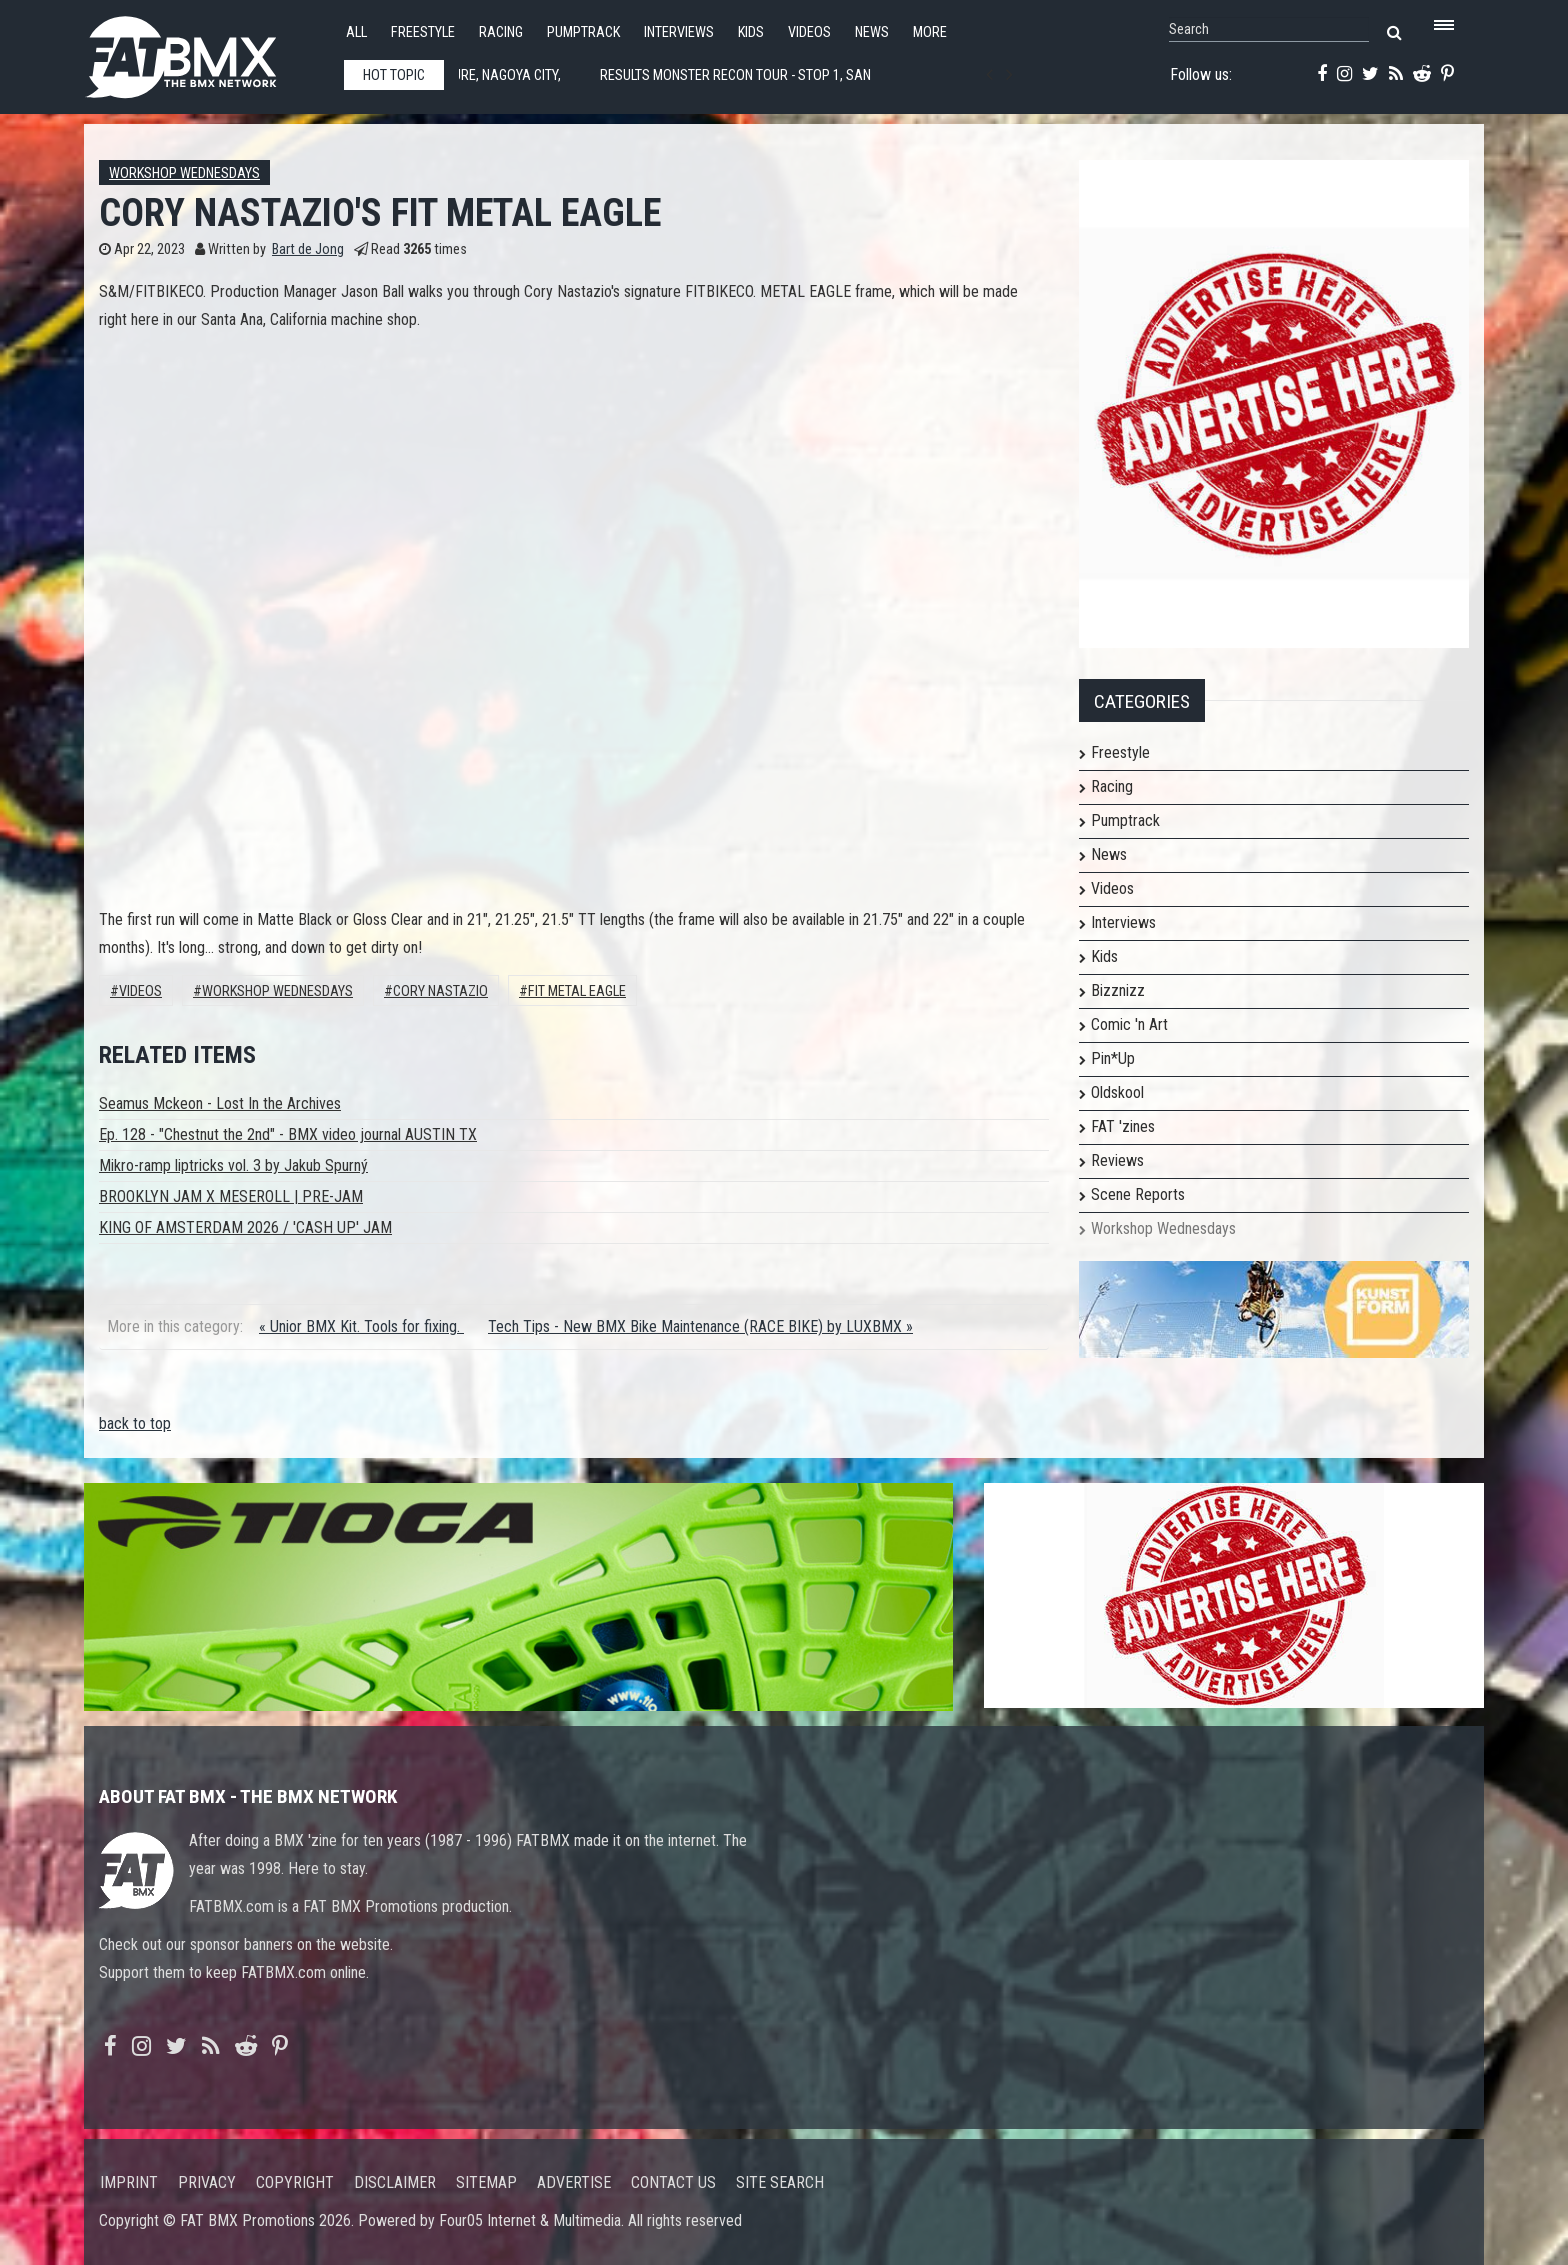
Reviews (1117, 1160)
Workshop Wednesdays (184, 173)
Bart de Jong (308, 249)
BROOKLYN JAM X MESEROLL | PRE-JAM (231, 1196)
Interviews (679, 32)
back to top (135, 1423)
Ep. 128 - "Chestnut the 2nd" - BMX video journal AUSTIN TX (288, 1134)
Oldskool (1117, 1092)
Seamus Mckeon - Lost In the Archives (220, 1103)
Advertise (574, 2182)
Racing (501, 32)
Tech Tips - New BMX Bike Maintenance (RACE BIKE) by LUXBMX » (700, 1326)
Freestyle (423, 32)
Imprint (129, 2182)
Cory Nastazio (440, 991)
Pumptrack (583, 32)
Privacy (207, 2182)
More (930, 32)
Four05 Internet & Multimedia (530, 2220)
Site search (780, 2182)
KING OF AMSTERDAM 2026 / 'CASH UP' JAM (245, 1227)
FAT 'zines (1123, 1126)
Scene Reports (1138, 1194)
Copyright (295, 2182)
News (872, 32)
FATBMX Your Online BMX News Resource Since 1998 (204, 51)
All (356, 32)
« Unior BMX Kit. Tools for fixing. (361, 1326)
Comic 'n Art (1129, 1024)
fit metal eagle (577, 991)
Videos (809, 32)
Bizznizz (1118, 990)
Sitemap (486, 2182)
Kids (751, 32)
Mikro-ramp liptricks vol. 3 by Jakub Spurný (233, 1165)
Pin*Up (1113, 1058)
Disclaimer (395, 2182)
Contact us (673, 2182)
